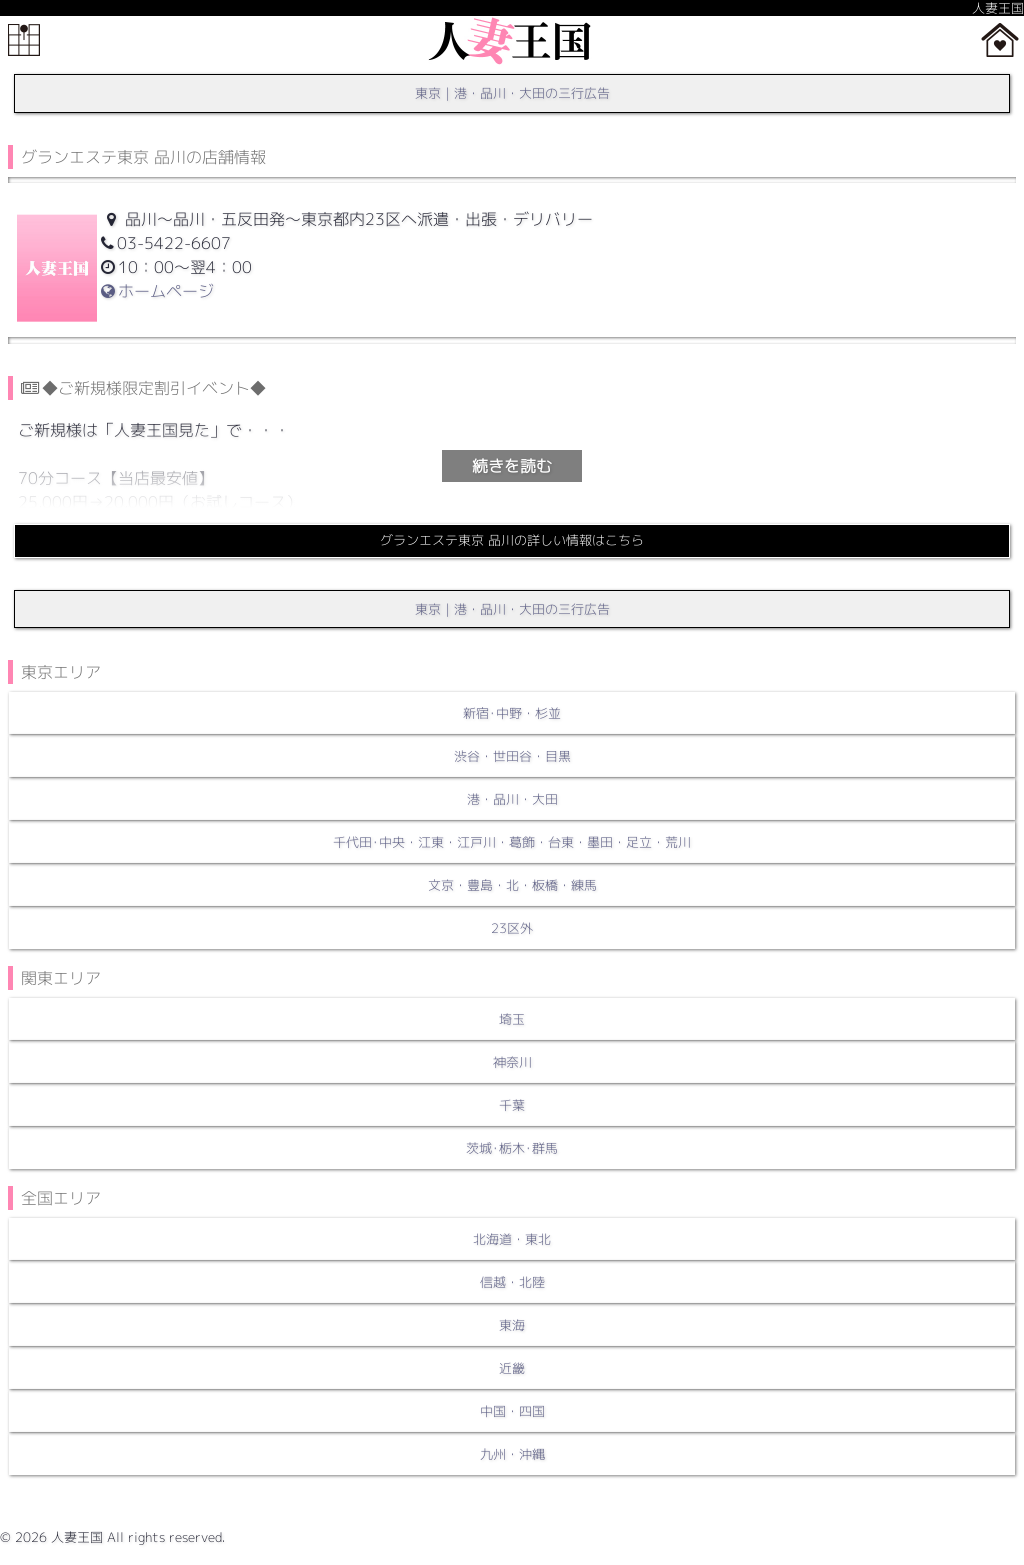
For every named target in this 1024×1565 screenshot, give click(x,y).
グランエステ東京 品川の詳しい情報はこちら (512, 540)
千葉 (512, 1105)
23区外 (512, 928)
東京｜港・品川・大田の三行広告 (512, 93)
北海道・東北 (512, 1239)
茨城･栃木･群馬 (512, 1148)
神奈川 (512, 1062)
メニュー (24, 40)
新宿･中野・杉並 (512, 713)
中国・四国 (512, 1411)
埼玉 (512, 1019)
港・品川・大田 (512, 799)
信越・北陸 (512, 1282)
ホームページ (157, 291)
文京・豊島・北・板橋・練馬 (512, 885)
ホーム (1000, 40)
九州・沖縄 (512, 1454)
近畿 (512, 1368)
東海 (512, 1325)
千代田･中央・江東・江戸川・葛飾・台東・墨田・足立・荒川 (512, 842)
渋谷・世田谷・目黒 (512, 756)
